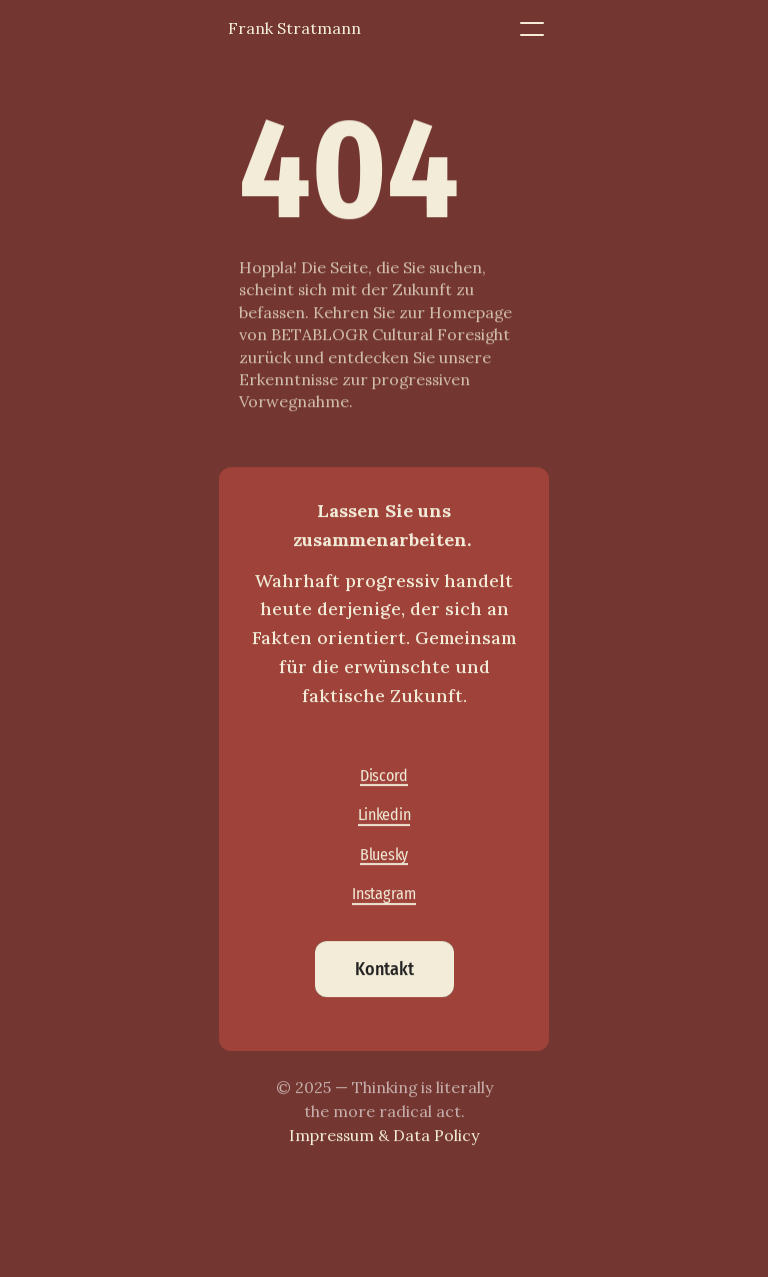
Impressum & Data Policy (384, 1135)
